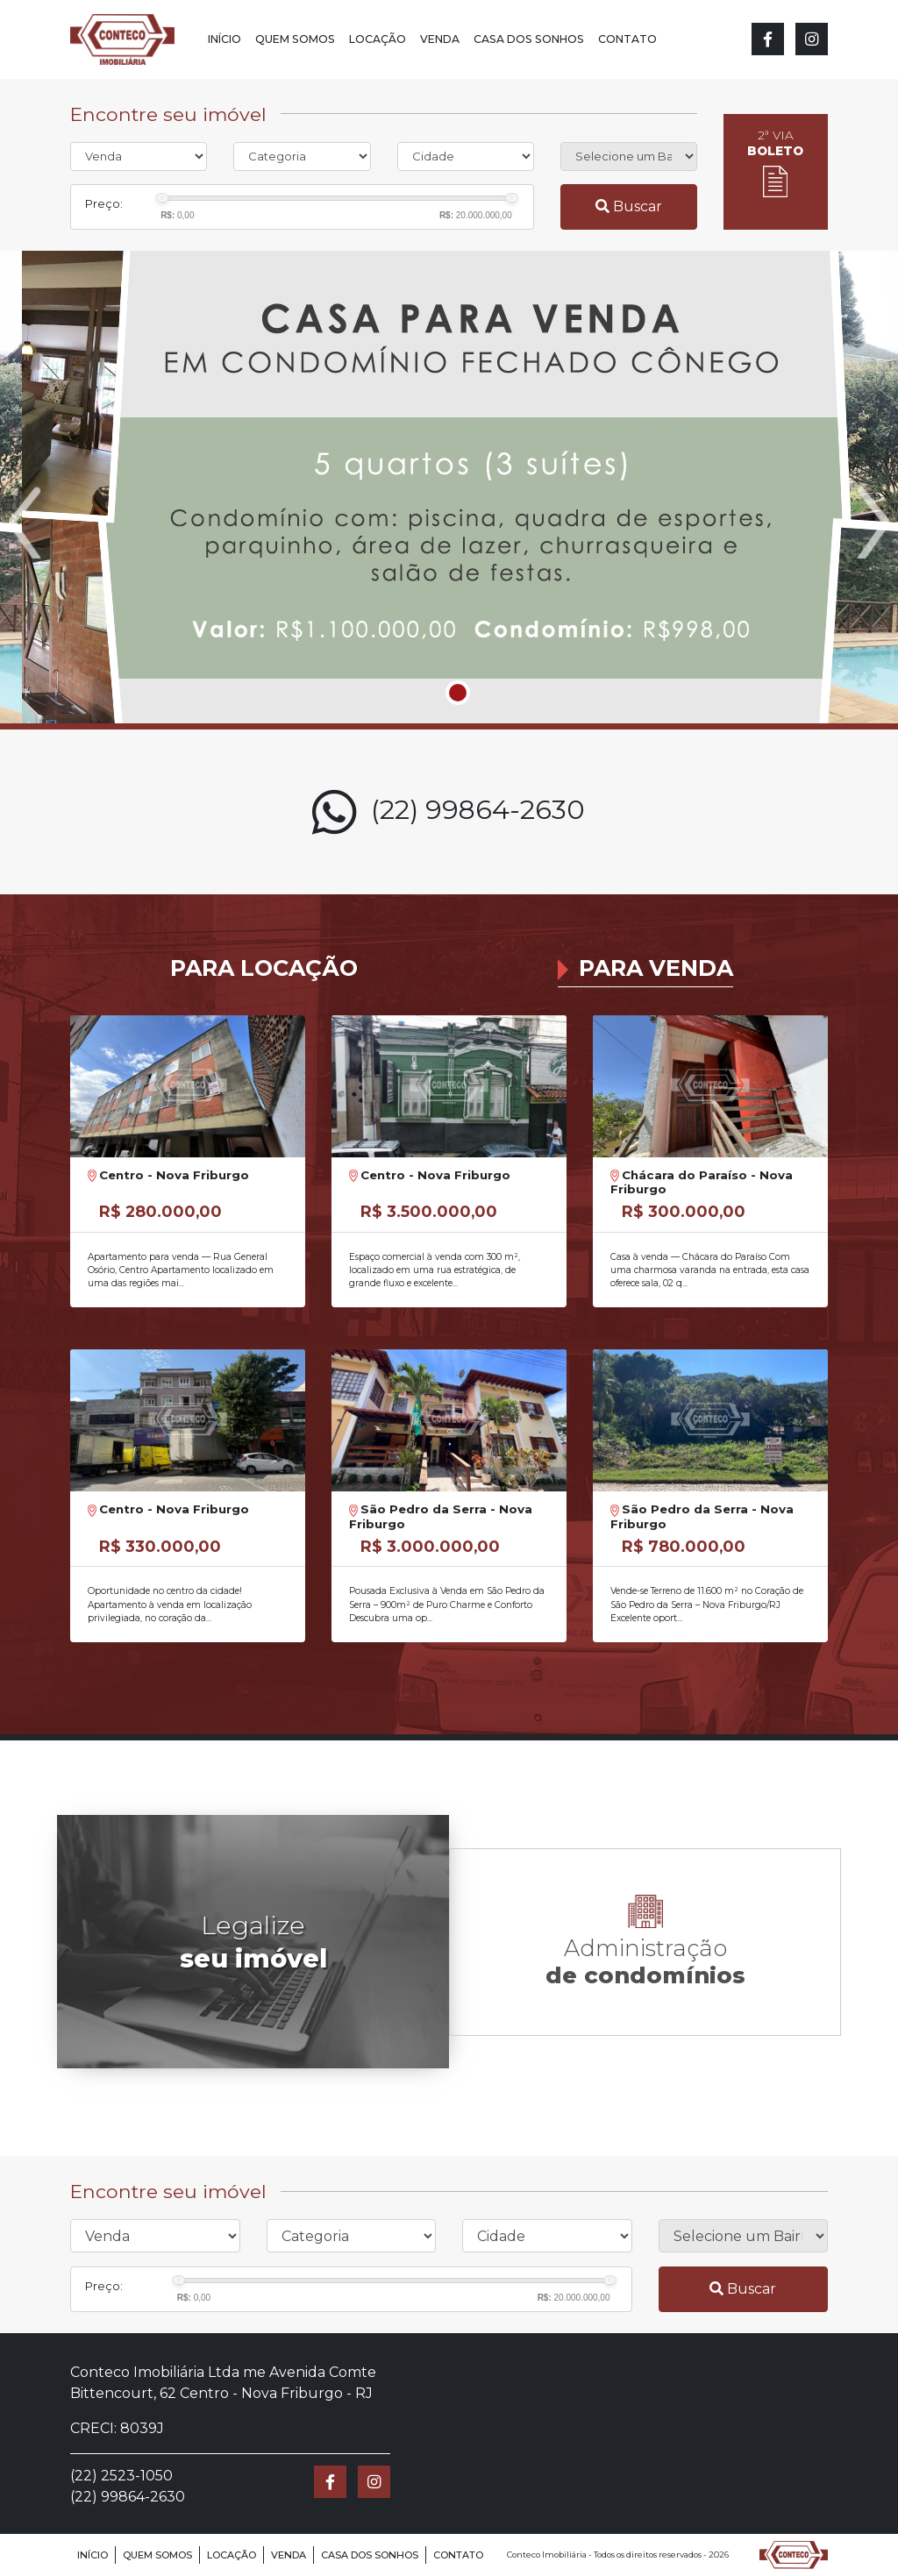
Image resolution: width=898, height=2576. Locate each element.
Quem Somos (295, 39)
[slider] (161, 198)
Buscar (628, 206)
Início (224, 39)
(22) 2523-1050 (121, 2475)
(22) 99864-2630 (448, 811)
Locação (377, 39)
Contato (627, 39)
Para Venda (656, 967)
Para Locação (264, 967)
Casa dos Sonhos (529, 39)
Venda (440, 39)
